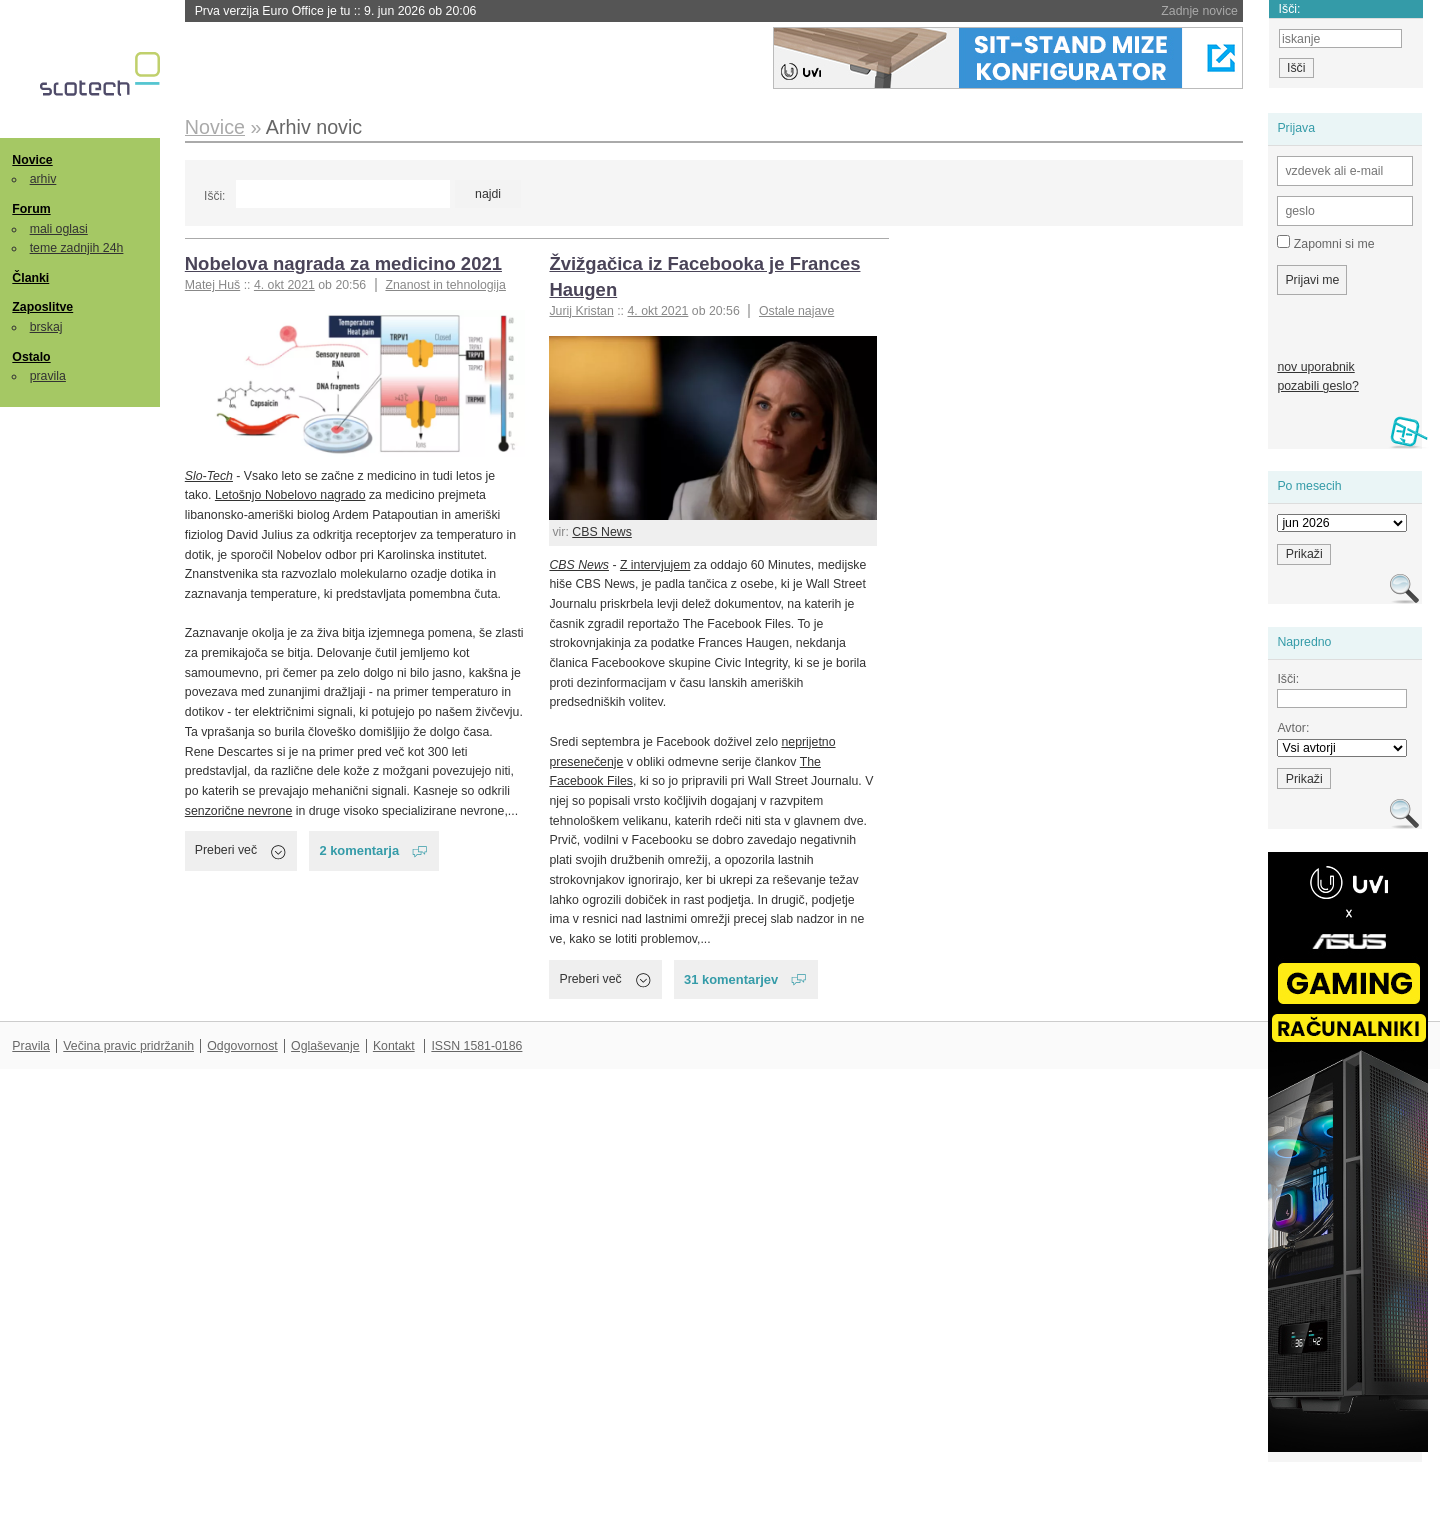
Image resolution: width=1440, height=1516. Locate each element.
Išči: (214, 196)
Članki (30, 278)
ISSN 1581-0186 (476, 1046)
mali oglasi (59, 229)
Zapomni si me (1325, 243)
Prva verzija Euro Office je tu (336, 11)
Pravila (31, 1046)
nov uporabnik (1315, 367)
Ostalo (31, 357)
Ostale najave (796, 311)
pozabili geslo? (1317, 386)
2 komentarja (359, 850)
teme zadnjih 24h (77, 248)
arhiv (43, 179)
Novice (32, 160)
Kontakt (394, 1046)
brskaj (46, 327)
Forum (31, 209)
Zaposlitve (42, 307)
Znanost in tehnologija (445, 285)
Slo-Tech (209, 476)
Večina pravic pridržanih (128, 1046)
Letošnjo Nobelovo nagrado (290, 495)
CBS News (602, 532)
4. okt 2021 (284, 285)
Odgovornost (242, 1046)
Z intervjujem (655, 565)
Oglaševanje (325, 1046)
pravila (48, 376)
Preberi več (226, 850)
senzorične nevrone (238, 811)
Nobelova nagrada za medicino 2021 (343, 263)
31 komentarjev (731, 979)
